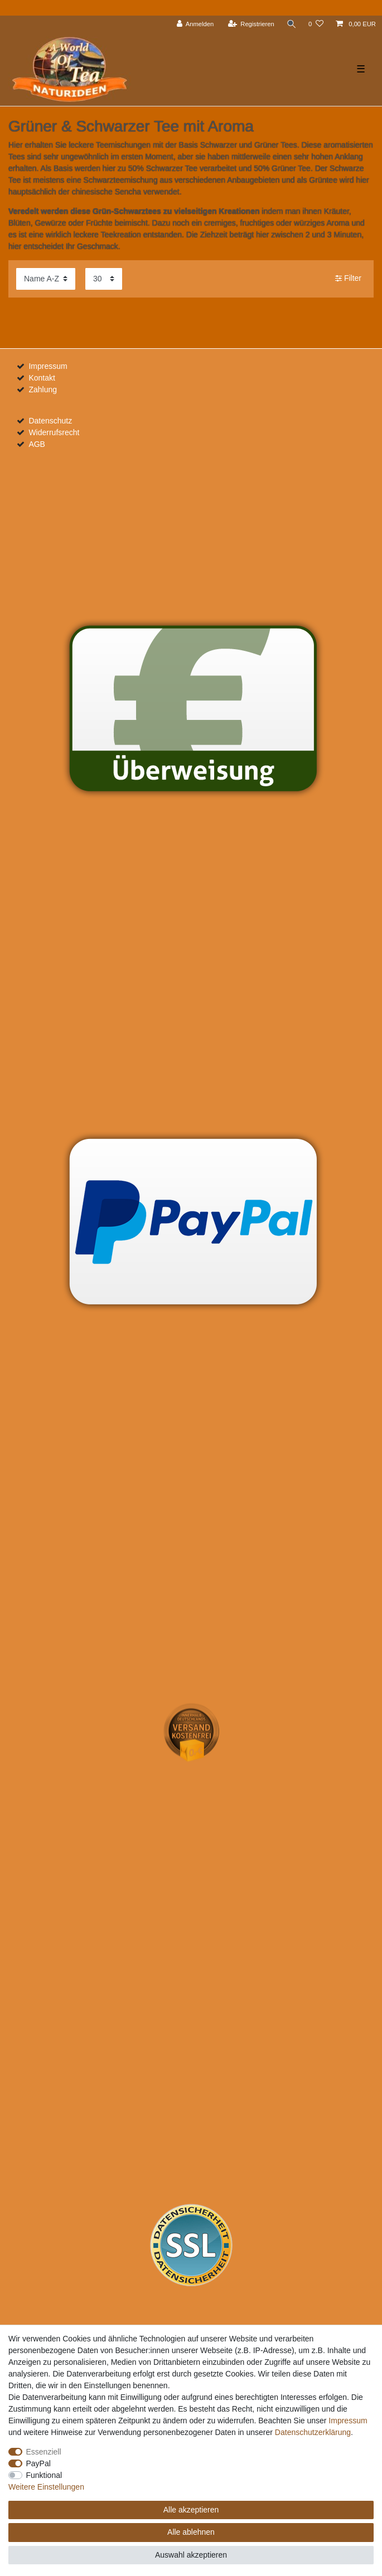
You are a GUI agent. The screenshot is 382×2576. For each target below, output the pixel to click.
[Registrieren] (250, 24)
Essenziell (43, 2451)
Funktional (44, 2475)
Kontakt (41, 377)
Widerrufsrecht (53, 432)
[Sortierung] (45, 279)
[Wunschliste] (316, 24)
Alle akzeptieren (191, 2509)
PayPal (38, 2463)
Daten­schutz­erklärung (313, 2432)
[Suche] (291, 24)
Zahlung (42, 389)
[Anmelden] (195, 24)
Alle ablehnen (191, 2532)
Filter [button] (348, 279)
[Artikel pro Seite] (103, 279)
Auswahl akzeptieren (191, 2554)
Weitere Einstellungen (46, 2486)
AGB (36, 444)
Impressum (47, 366)
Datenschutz (50, 420)
